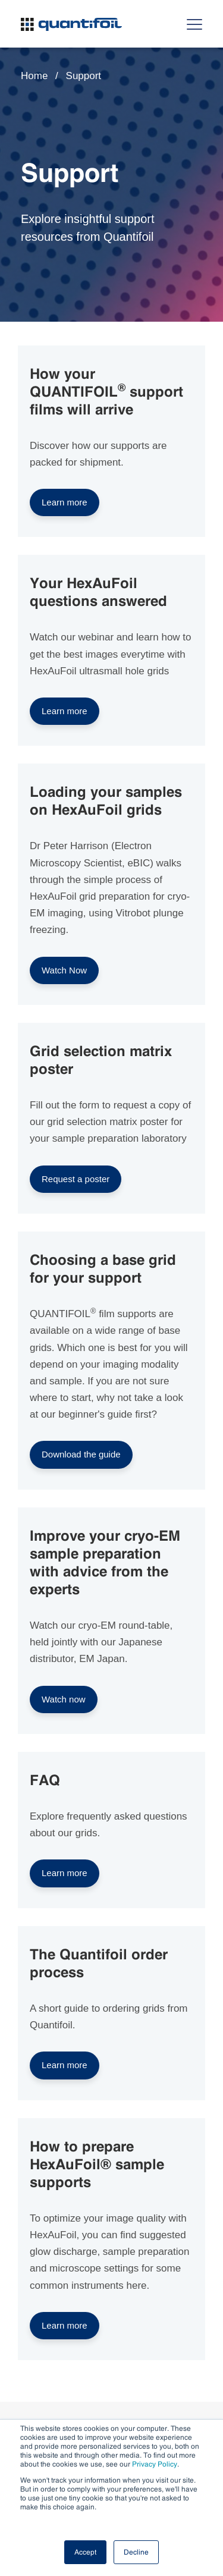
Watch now (64, 1699)
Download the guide (81, 1454)
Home (34, 75)
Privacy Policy (154, 2464)
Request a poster (75, 1179)
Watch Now (64, 970)
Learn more (64, 502)
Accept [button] (85, 2552)
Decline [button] (136, 2552)
